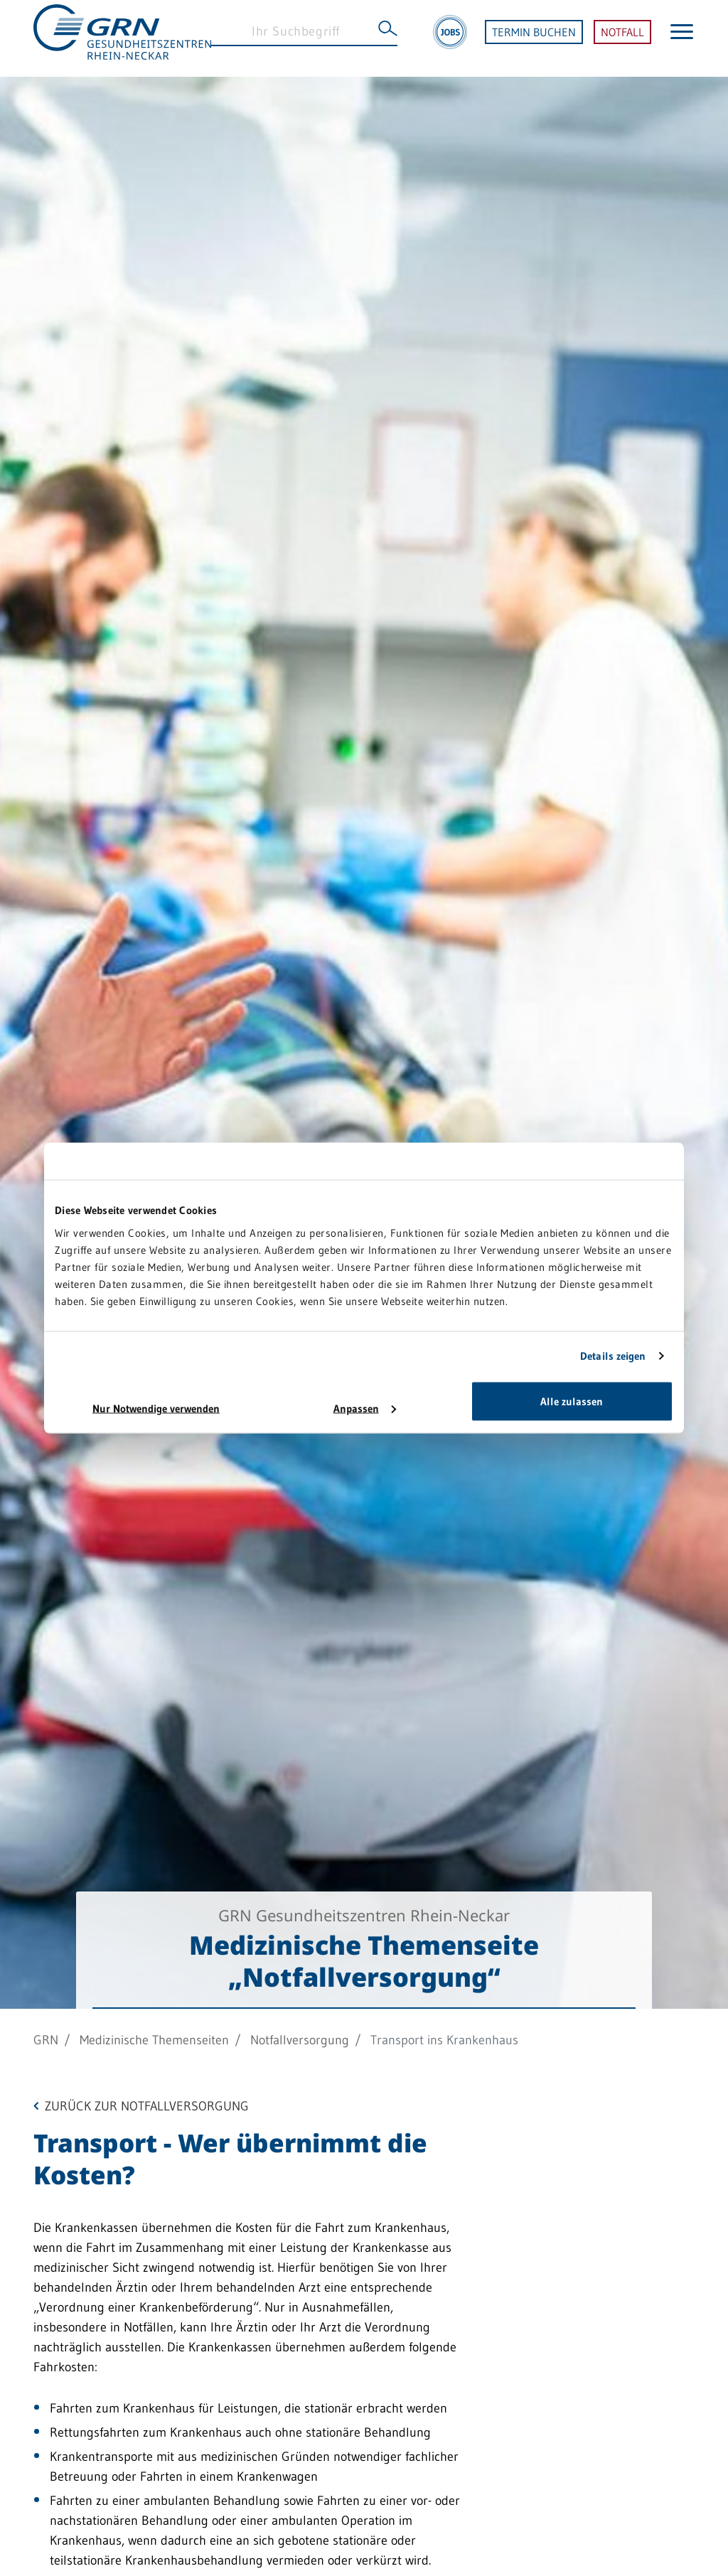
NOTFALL (622, 38)
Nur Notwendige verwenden (156, 1408)
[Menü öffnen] (682, 38)
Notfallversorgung (299, 2040)
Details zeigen (613, 1356)
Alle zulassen (571, 1400)
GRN (45, 2040)
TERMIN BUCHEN (534, 38)
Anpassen (364, 1408)
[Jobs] (450, 38)
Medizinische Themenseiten (154, 2040)
